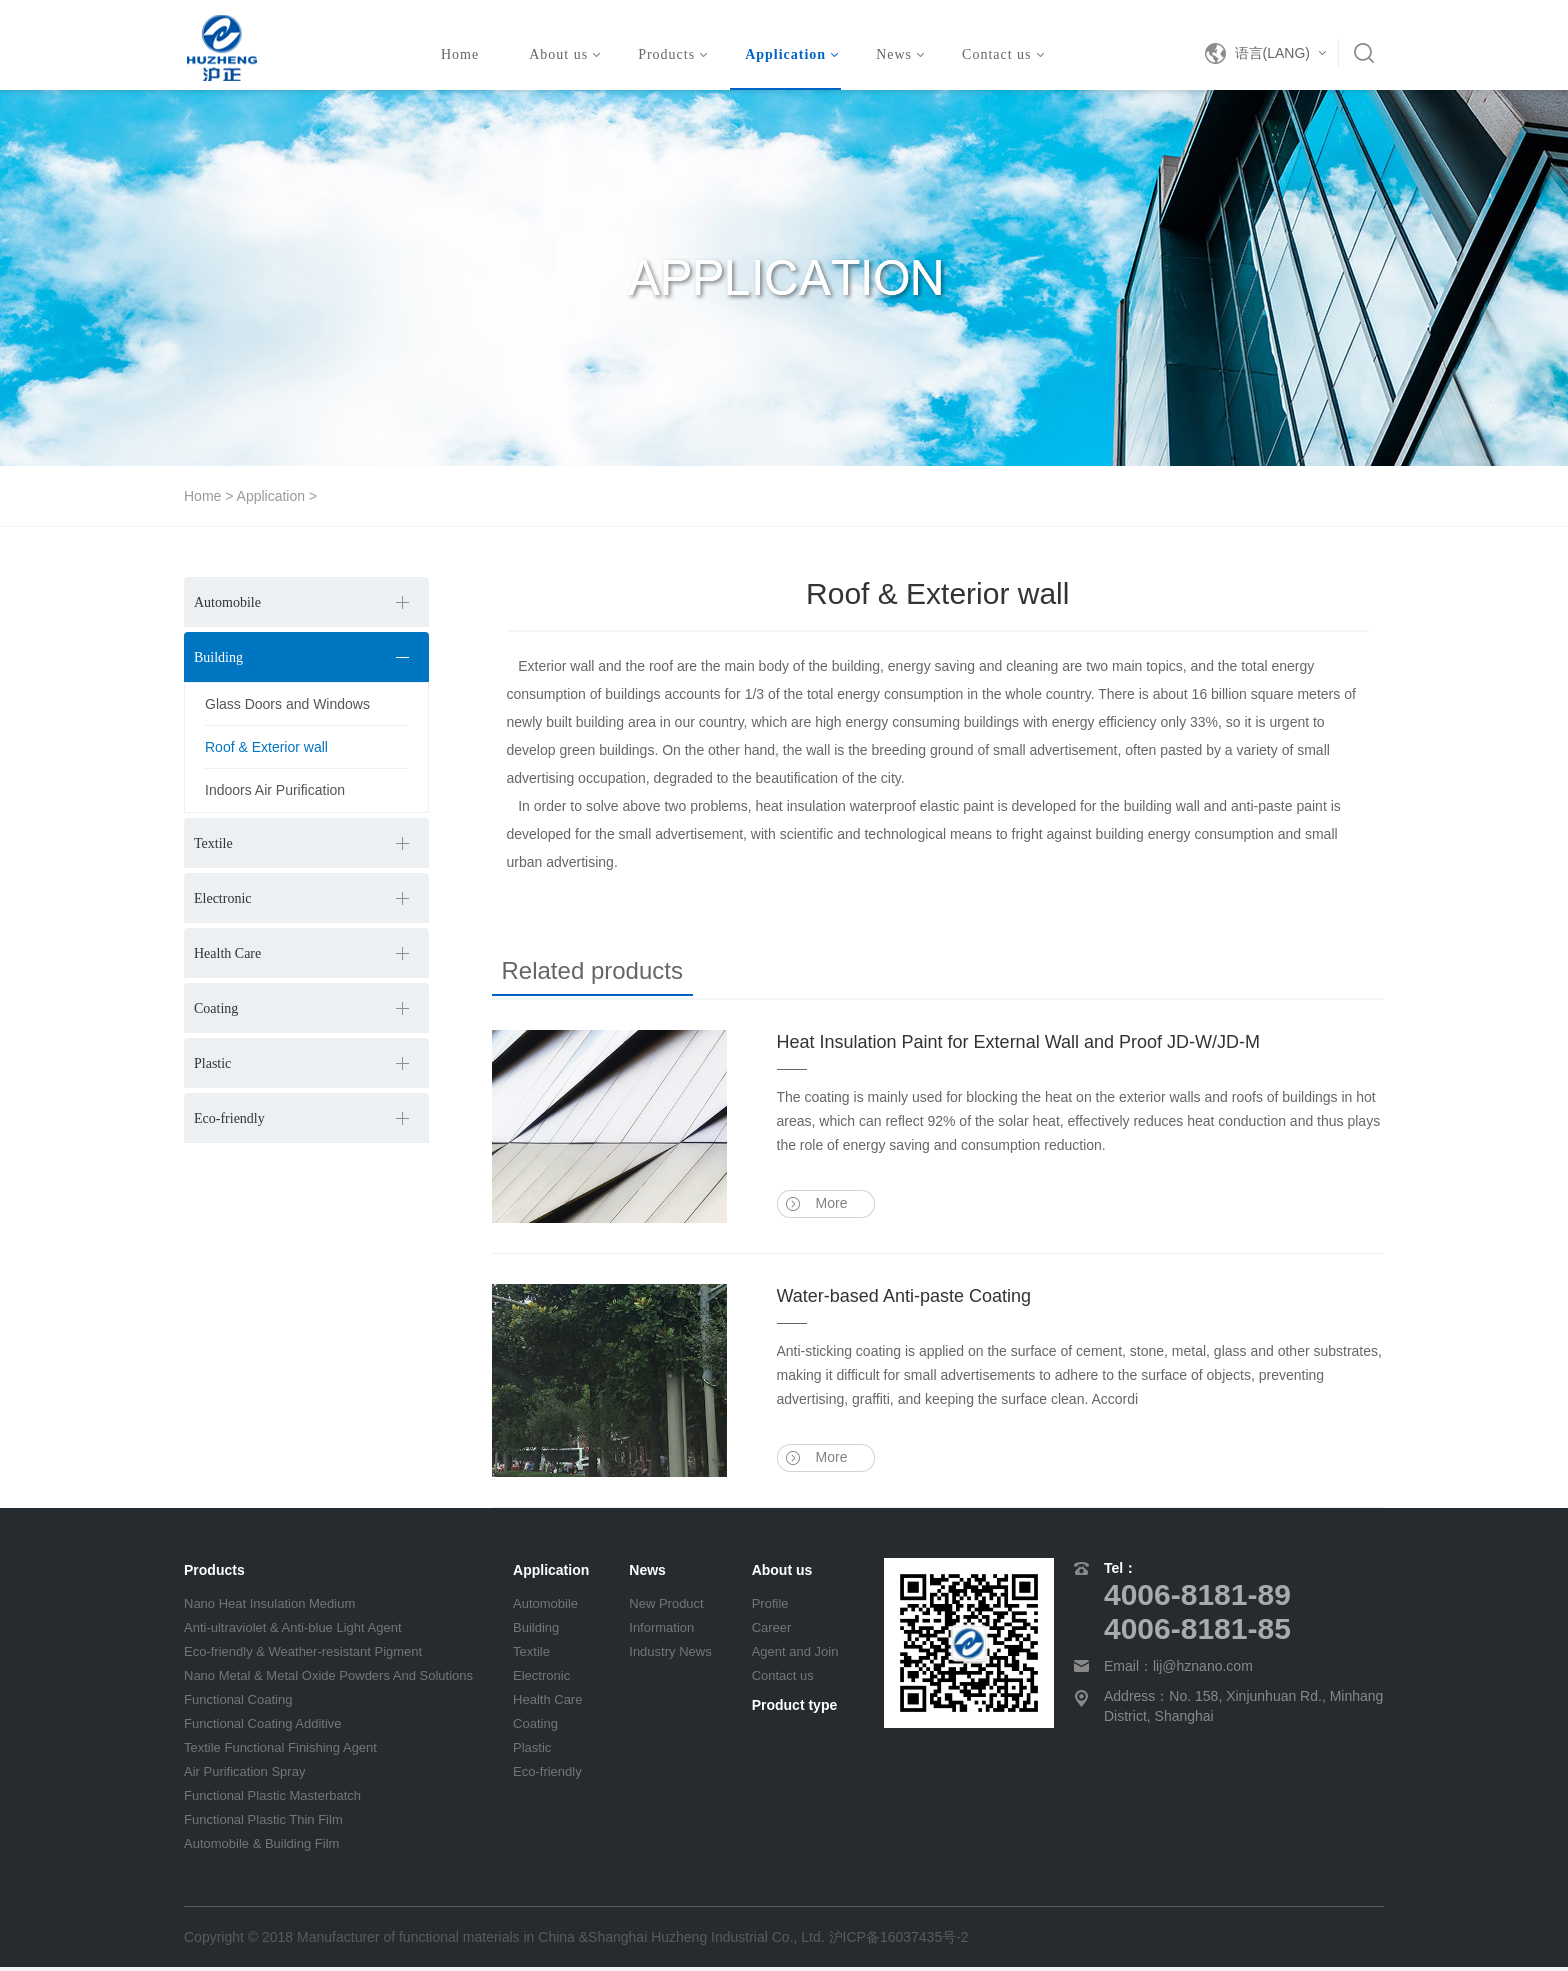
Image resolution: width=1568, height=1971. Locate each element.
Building (218, 657)
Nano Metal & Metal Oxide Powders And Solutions (328, 1679)
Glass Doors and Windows (287, 704)
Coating (216, 1008)
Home (460, 54)
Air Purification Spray (244, 1775)
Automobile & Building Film (261, 1847)
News (900, 54)
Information (661, 1631)
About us (564, 54)
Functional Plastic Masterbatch (272, 1799)
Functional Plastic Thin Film (263, 1823)
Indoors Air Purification (275, 790)
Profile (770, 1607)
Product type (795, 1709)
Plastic (212, 1063)
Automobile (227, 602)
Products (672, 54)
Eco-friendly (229, 1118)
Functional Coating (238, 1703)
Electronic (223, 898)
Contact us (1003, 54)
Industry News (670, 1655)
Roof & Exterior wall (266, 747)
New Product (666, 1607)
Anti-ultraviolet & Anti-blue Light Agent (293, 1631)
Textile (213, 843)
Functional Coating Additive (263, 1727)
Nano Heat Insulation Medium (269, 1607)
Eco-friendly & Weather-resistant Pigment (303, 1655)
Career (772, 1631)
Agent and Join (795, 1655)
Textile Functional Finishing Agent (280, 1751)
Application (791, 54)
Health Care (227, 953)
